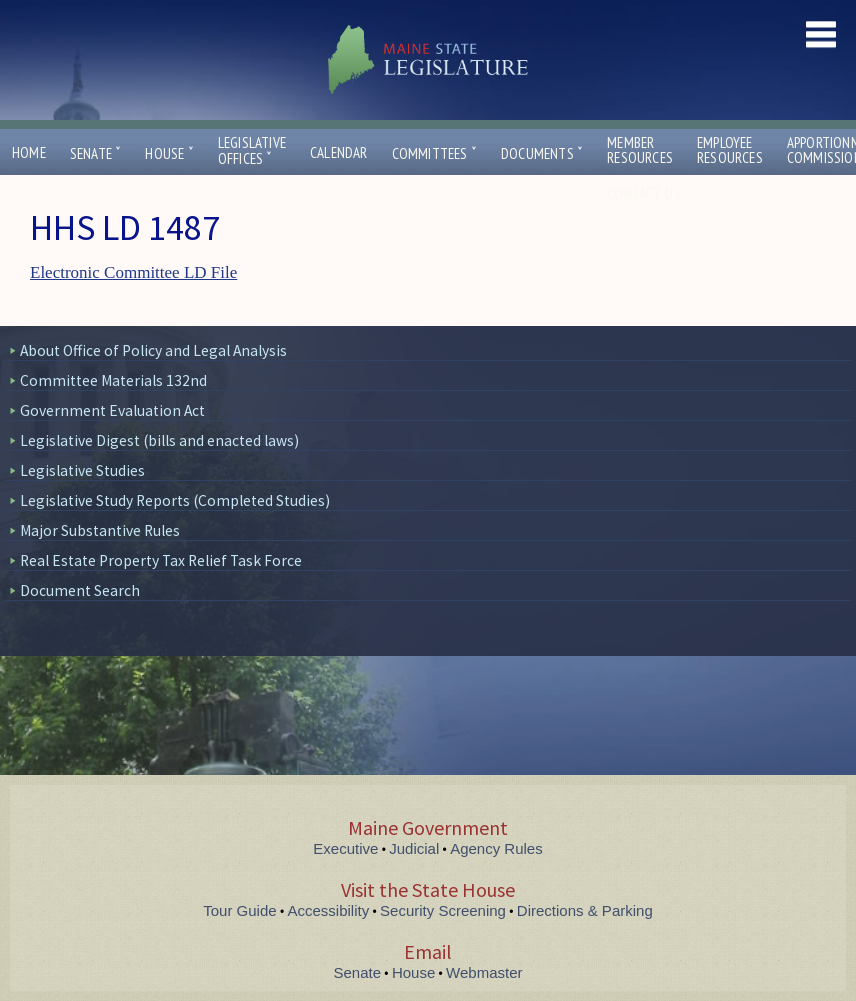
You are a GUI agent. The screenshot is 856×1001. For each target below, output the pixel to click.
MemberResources (640, 150)
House (169, 153)
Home (29, 152)
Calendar (339, 152)
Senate (96, 153)
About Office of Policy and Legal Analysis (153, 350)
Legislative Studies (82, 470)
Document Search (80, 590)
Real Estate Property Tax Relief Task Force (161, 560)
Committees (434, 153)
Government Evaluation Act (112, 410)
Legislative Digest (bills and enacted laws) (159, 440)
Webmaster (484, 972)
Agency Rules (496, 848)
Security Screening (443, 910)
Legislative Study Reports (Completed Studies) (175, 500)
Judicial (414, 848)
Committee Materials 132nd (113, 380)
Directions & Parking (585, 910)
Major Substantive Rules (100, 530)
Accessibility (329, 910)
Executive (345, 848)
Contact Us (648, 193)
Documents (542, 153)
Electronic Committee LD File (133, 272)
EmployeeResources (730, 150)
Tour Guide (239, 910)
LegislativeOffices (252, 151)
